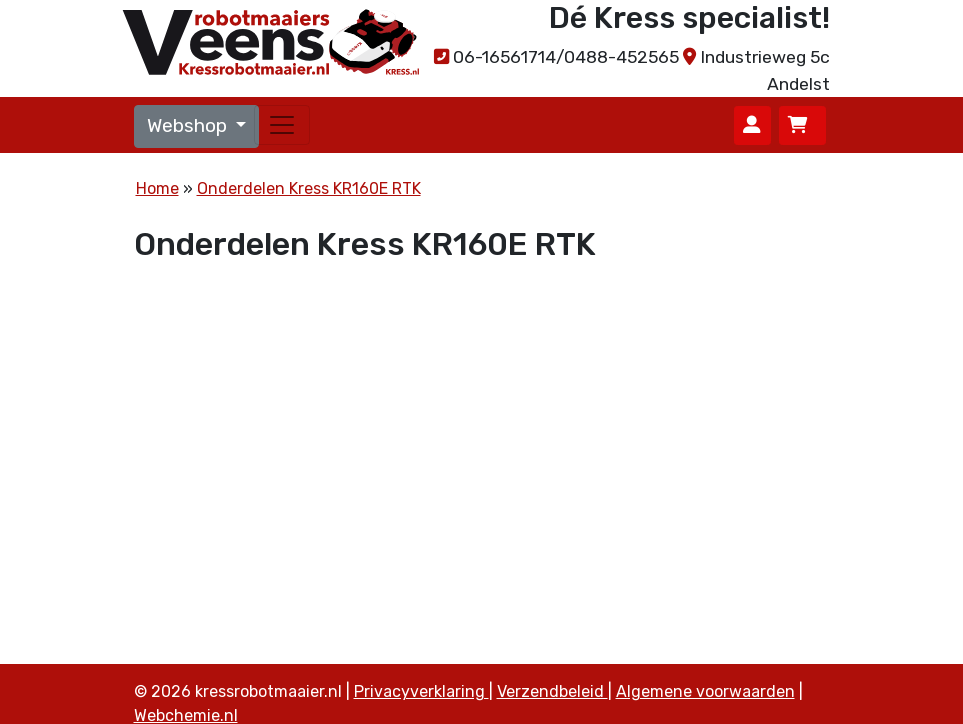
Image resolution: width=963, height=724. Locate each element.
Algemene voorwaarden (705, 691)
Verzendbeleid (552, 691)
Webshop (189, 125)
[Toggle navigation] (282, 125)
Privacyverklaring (421, 691)
